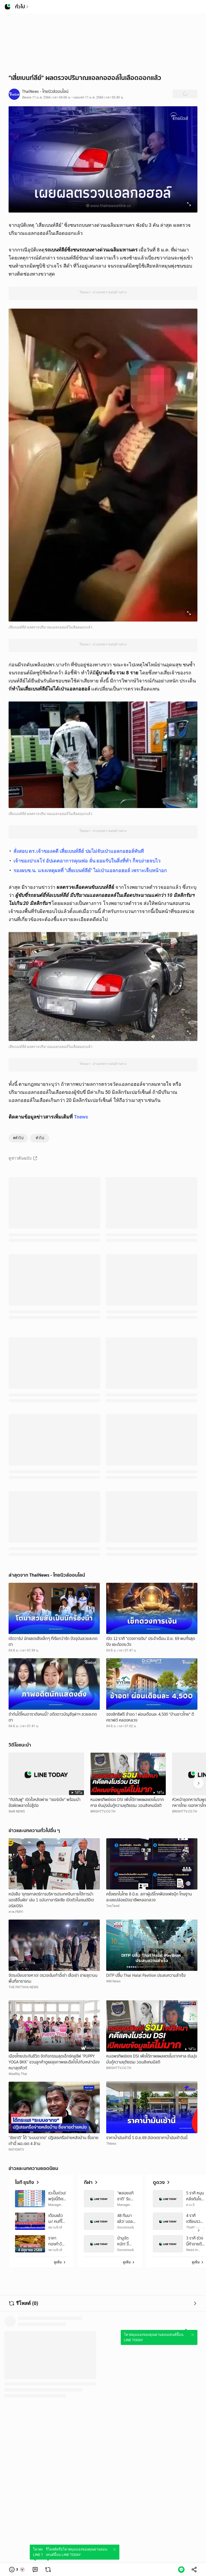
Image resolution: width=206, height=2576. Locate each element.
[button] (17, 2569)
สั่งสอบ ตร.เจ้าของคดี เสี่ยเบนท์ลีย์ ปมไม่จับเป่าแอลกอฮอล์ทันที (78, 851)
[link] (35, 2569)
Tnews (81, 1117)
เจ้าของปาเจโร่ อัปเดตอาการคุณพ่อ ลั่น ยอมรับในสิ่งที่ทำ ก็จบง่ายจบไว (86, 861)
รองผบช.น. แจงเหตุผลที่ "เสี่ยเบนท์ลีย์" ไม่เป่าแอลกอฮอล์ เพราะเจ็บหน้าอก (90, 870)
